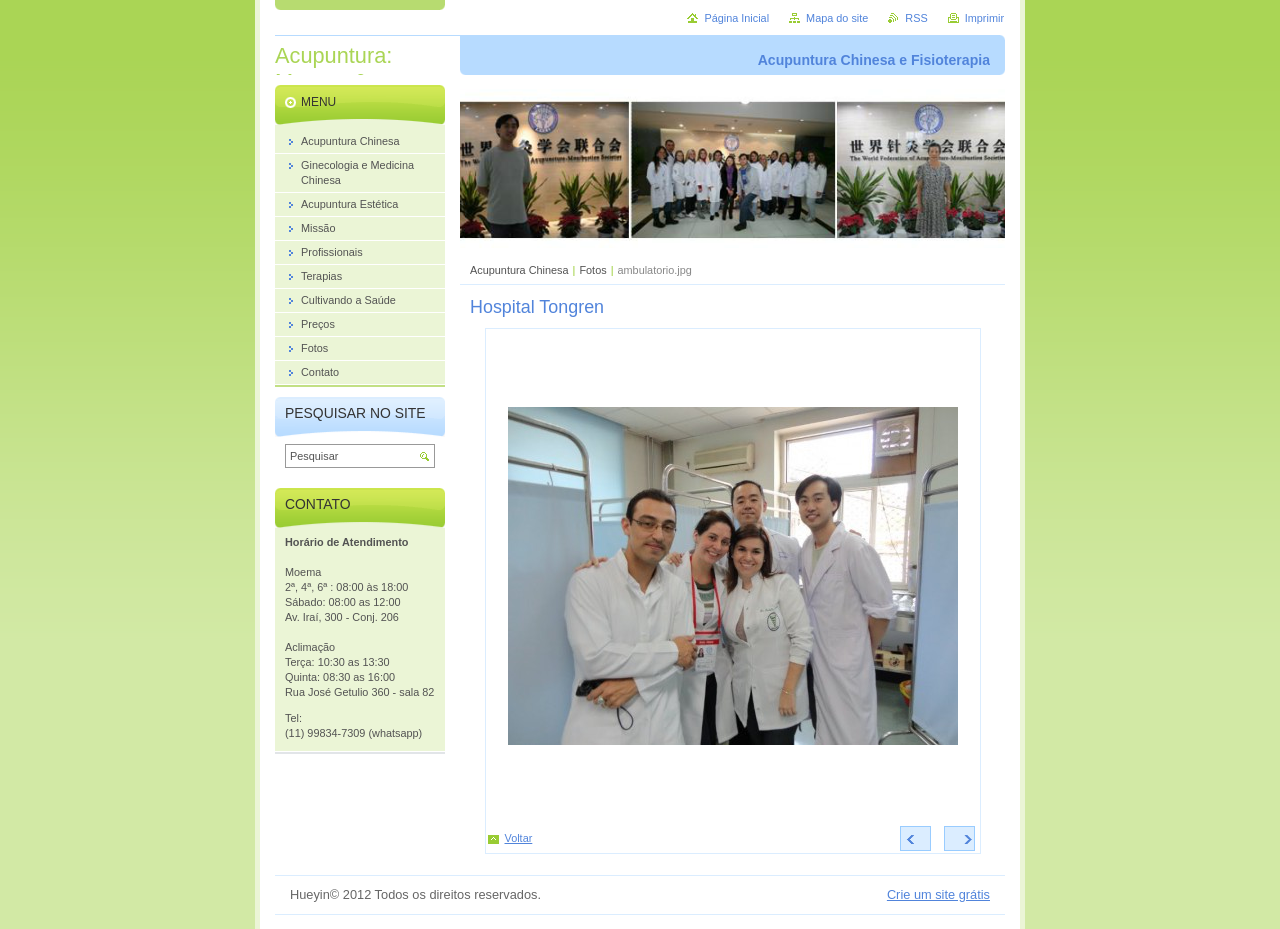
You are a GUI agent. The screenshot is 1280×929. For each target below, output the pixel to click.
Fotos (592, 270)
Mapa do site (837, 18)
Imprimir (984, 18)
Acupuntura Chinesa (519, 270)
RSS (916, 18)
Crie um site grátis (938, 894)
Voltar (519, 838)
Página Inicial (736, 18)
